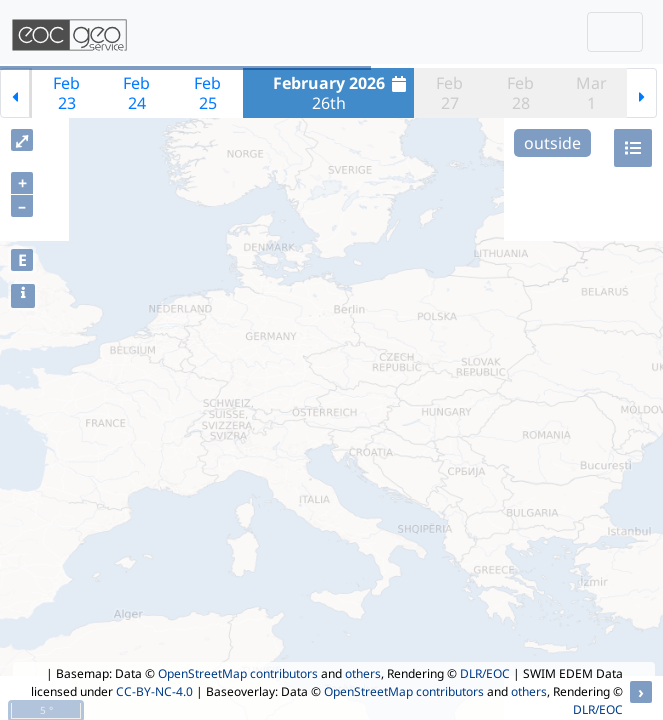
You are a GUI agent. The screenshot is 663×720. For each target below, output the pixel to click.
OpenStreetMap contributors (238, 673)
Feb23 (66, 93)
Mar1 (591, 93)
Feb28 (520, 93)
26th (342, 93)
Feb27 (449, 93)
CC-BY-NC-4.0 (154, 691)
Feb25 (207, 93)
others (363, 673)
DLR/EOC (485, 673)
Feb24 (136, 93)
